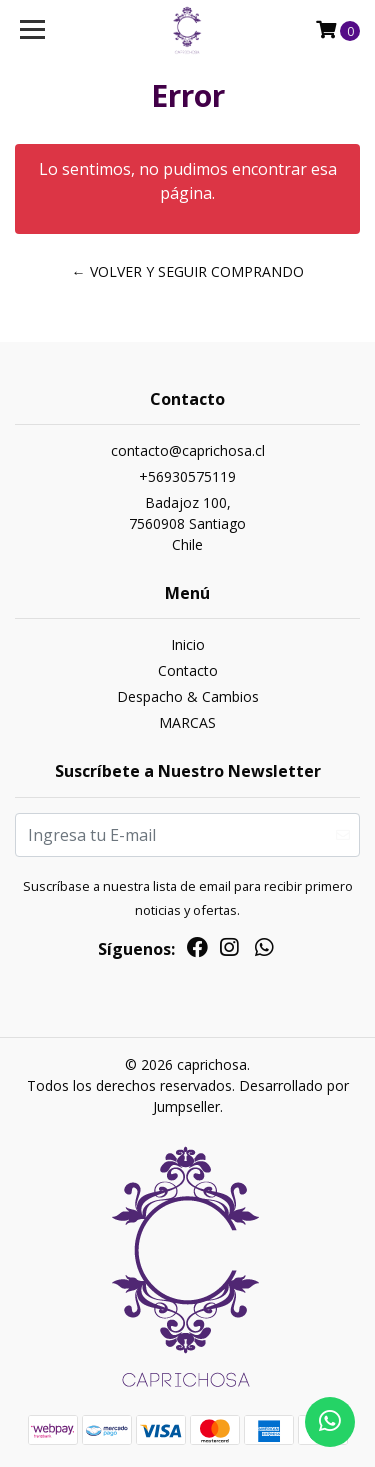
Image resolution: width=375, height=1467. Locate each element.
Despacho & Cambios (188, 696)
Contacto (188, 670)
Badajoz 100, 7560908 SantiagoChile (187, 523)
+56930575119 (187, 476)
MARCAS (187, 722)
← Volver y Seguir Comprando (188, 271)
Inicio (188, 644)
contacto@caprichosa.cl (188, 450)
